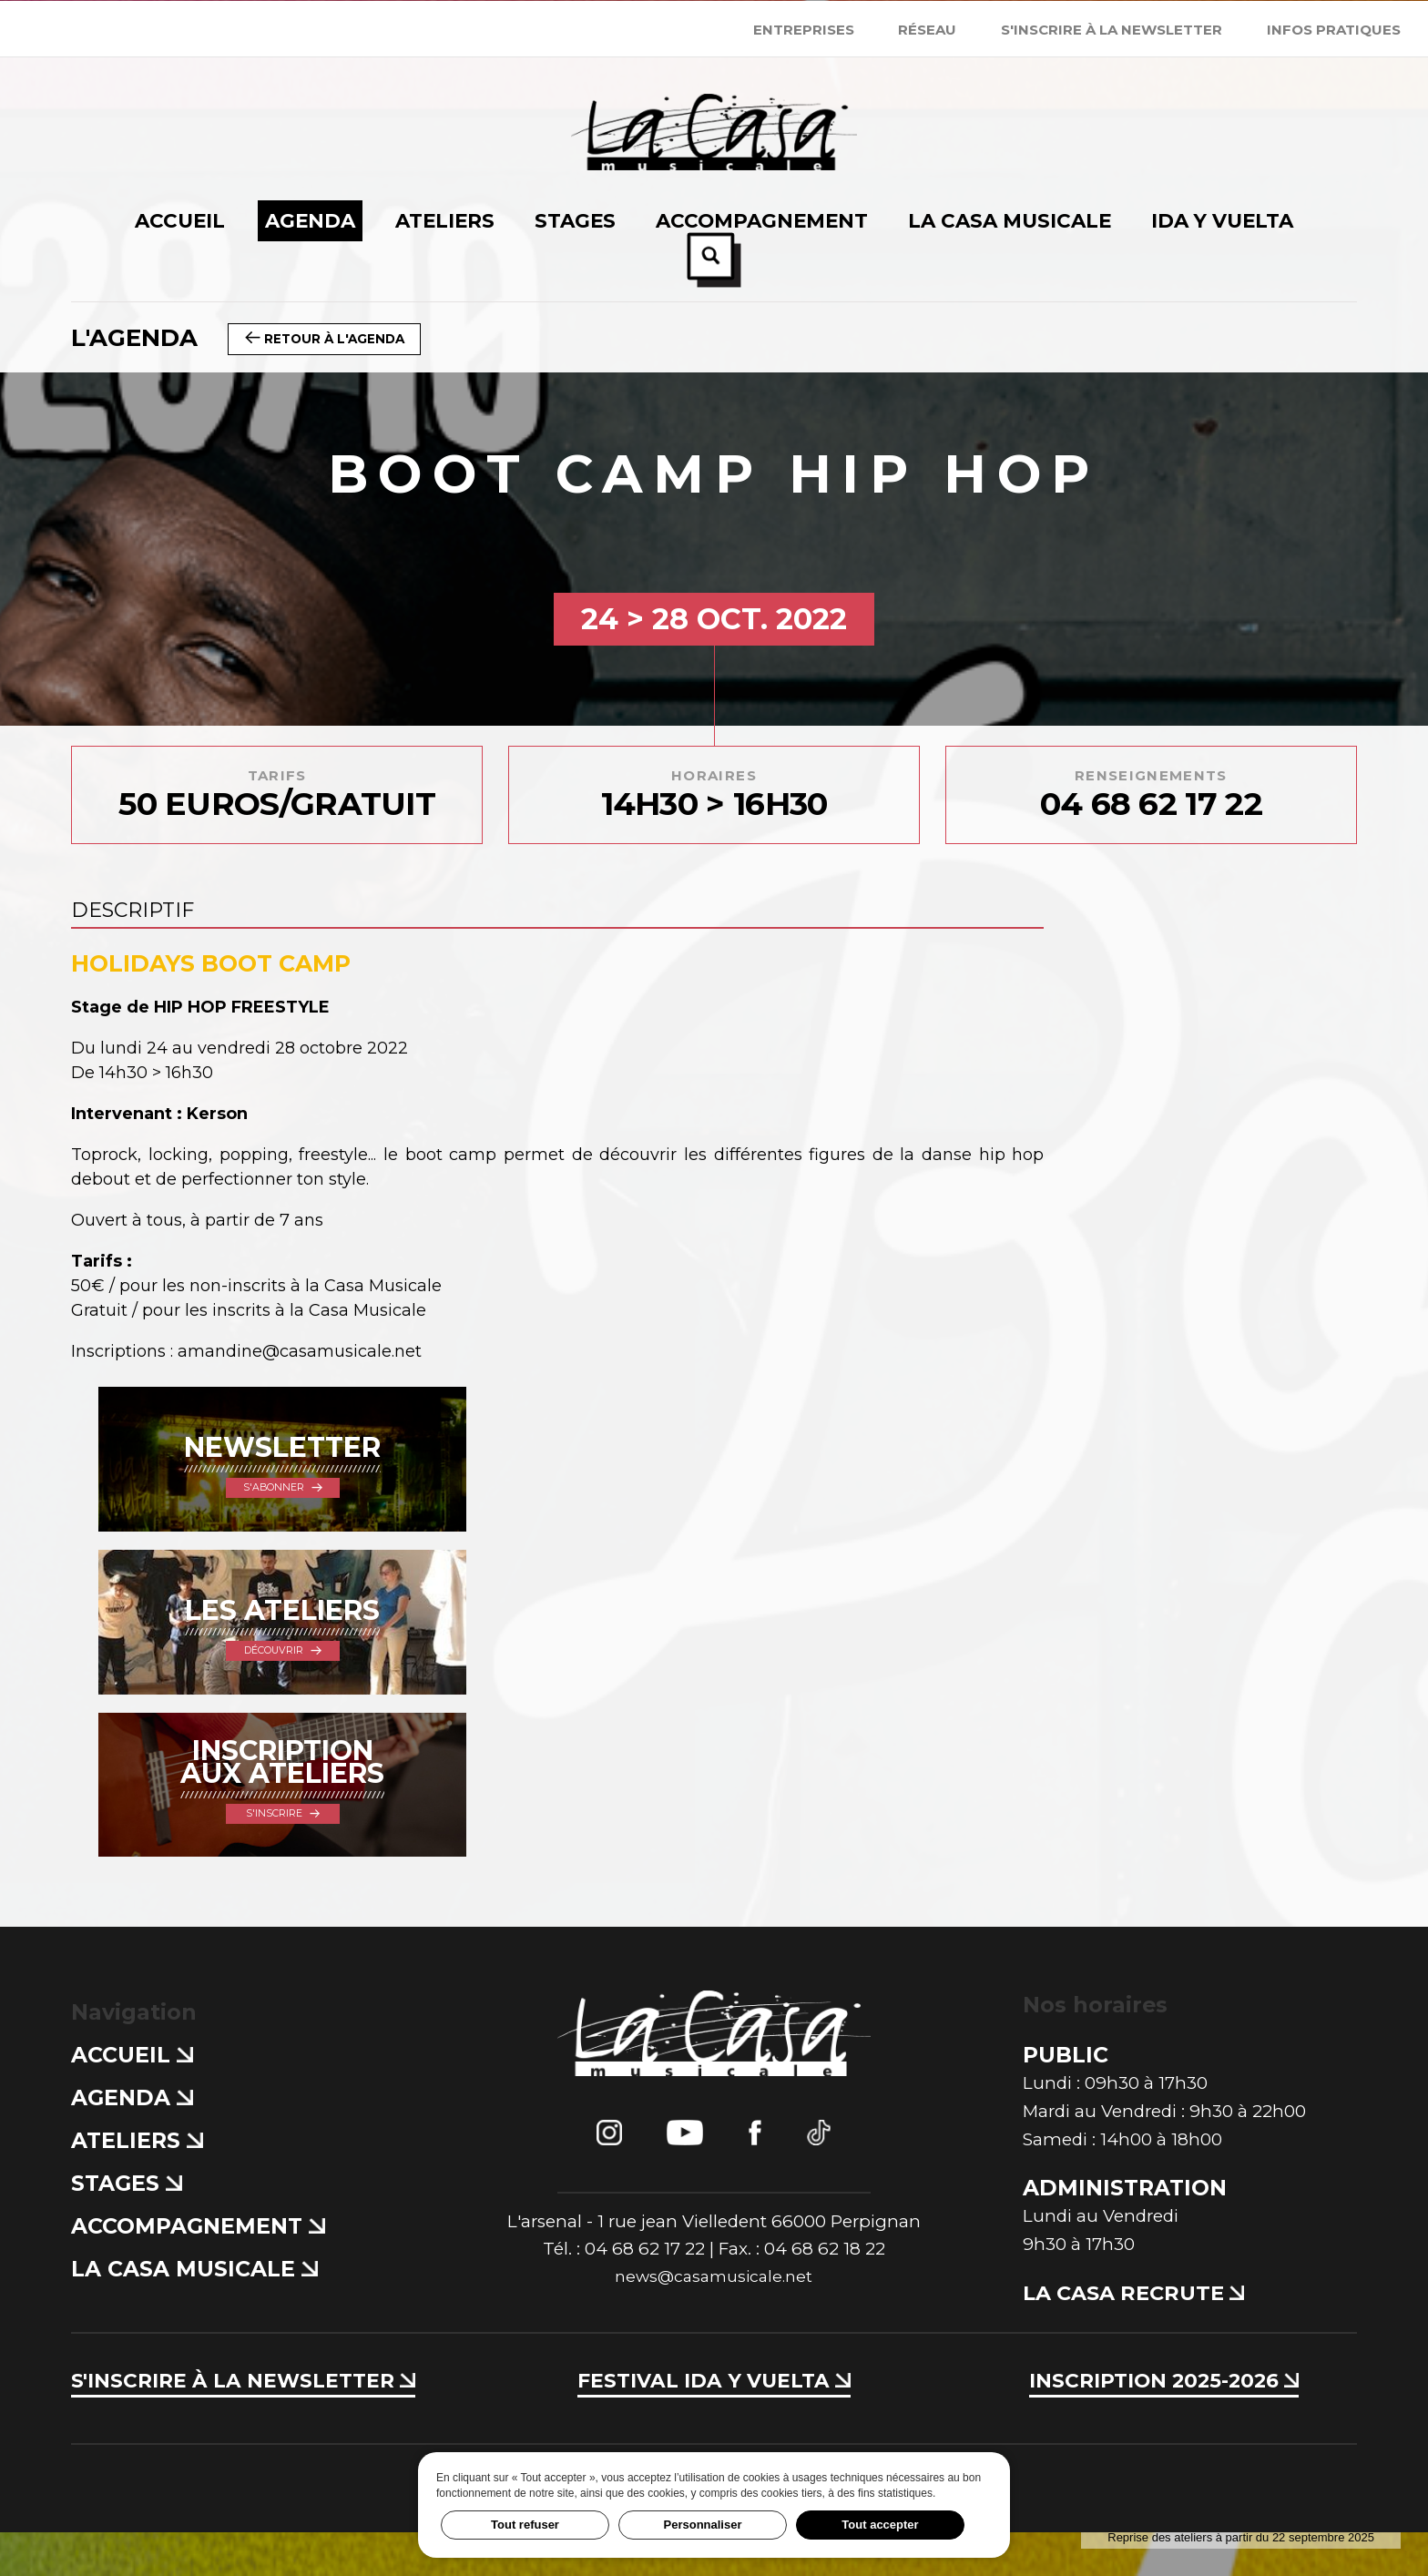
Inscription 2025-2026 (1163, 2424)
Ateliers (136, 2185)
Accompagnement (197, 2270)
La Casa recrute (1140, 2337)
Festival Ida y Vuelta (714, 2424)
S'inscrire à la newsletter (1111, 29)
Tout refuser (525, 2524)
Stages (126, 2228)
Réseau (927, 29)
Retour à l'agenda (332, 337)
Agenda (131, 2142)
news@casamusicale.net (714, 2322)
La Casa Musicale (194, 2313)
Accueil (131, 2099)
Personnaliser (703, 2524)
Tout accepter (880, 2524)
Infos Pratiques (1334, 29)
